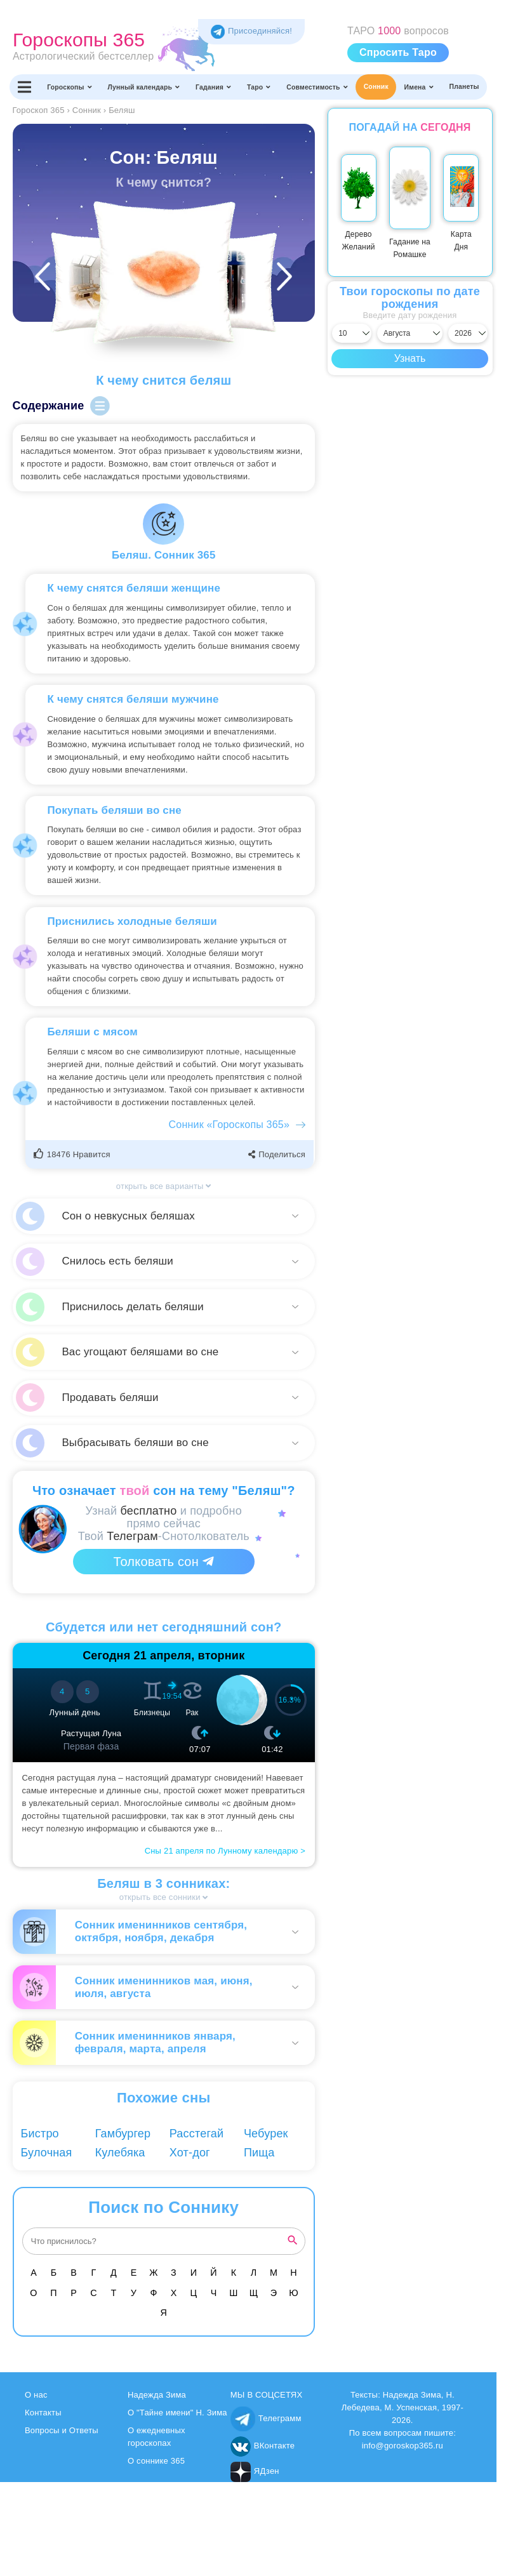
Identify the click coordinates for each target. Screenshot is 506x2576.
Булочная (46, 2152)
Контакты (43, 2412)
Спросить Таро (398, 52)
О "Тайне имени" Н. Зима (177, 2412)
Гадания (213, 87)
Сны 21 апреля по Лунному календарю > (225, 1851)
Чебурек (266, 2133)
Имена (419, 87)
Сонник (376, 86)
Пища (259, 2152)
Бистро (40, 2133)
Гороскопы (69, 87)
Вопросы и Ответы (61, 2430)
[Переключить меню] (24, 87)
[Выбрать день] (351, 333)
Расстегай (197, 2133)
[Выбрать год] (468, 333)
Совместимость (317, 87)
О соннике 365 (156, 2461)
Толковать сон (164, 1562)
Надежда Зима (157, 2395)
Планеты (464, 86)
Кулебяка (120, 2152)
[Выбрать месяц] (410, 333)
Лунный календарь (144, 87)
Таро (259, 87)
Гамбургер (123, 2133)
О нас (36, 2395)
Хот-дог (190, 2152)
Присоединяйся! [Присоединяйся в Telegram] (251, 31)
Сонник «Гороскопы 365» (229, 1124)
